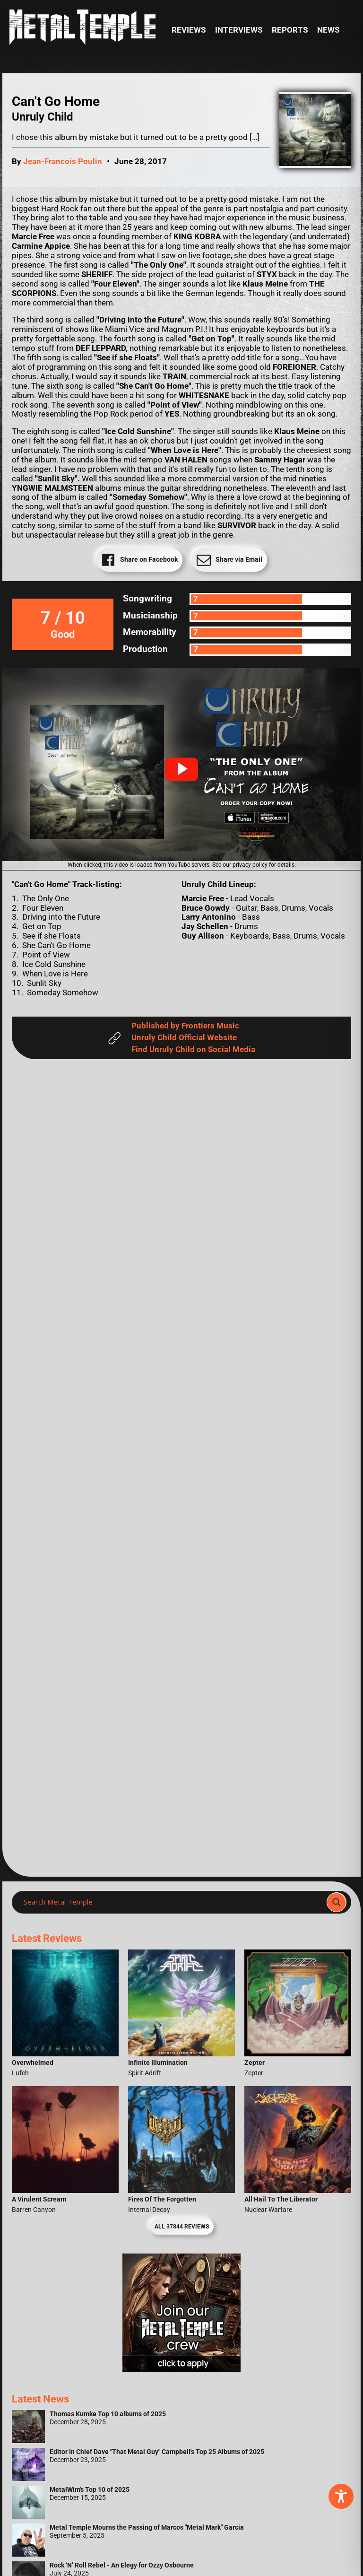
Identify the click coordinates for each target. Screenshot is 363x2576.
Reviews (189, 30)
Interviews (238, 30)
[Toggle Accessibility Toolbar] (341, 2496)
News (328, 30)
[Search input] (172, 1902)
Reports (290, 30)
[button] (181, 769)
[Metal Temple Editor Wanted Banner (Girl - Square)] (181, 2369)
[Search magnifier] (336, 1902)
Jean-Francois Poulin (62, 161)
